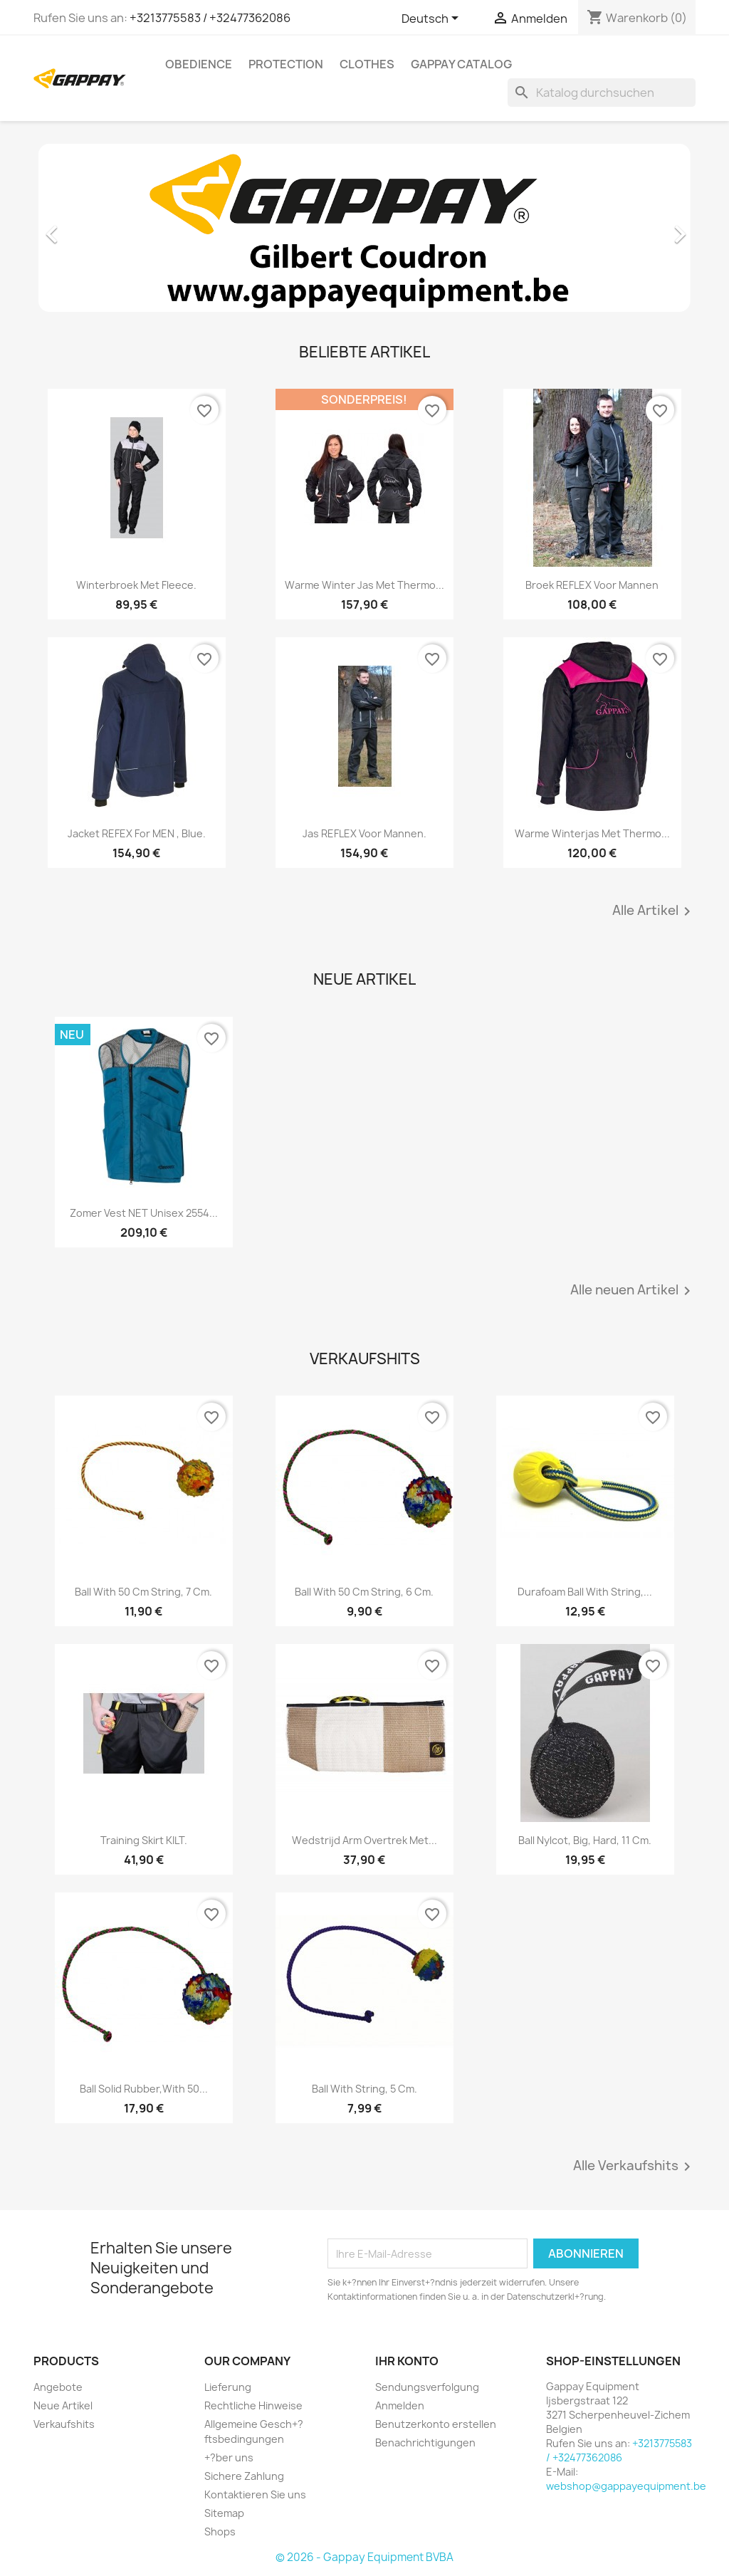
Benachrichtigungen (425, 2442)
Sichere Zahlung (244, 2476)
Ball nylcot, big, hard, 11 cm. (584, 1840)
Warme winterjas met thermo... (592, 833)
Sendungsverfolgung (427, 2387)
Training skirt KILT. (143, 1840)
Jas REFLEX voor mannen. (364, 833)
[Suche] (602, 92)
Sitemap (224, 2513)
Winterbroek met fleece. (136, 585)
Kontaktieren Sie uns (255, 2494)
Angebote (58, 2387)
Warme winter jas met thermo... (364, 585)
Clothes (367, 64)
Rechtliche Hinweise (253, 2405)
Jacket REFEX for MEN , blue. (137, 833)
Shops (220, 2531)
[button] (83, 227)
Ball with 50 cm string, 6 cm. (364, 1591)
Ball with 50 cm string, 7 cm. (143, 1591)
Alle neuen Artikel (633, 1290)
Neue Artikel (63, 2405)
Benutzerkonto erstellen (435, 2424)
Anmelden (399, 2405)
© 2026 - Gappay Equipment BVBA (364, 2557)
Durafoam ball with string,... (585, 1591)
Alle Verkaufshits (634, 2166)
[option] (364, 227)
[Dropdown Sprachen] (432, 19)
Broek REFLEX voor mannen (592, 585)
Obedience (198, 64)
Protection (285, 64)
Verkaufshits (64, 2424)
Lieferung (227, 2387)
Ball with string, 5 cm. (364, 2088)
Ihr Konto (407, 2361)
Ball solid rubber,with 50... (144, 2088)
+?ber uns (228, 2457)
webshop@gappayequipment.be (626, 2486)
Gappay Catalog (461, 64)
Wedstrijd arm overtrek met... (364, 1840)
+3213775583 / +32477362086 (210, 18)
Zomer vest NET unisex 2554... (144, 1213)
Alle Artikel (654, 911)
